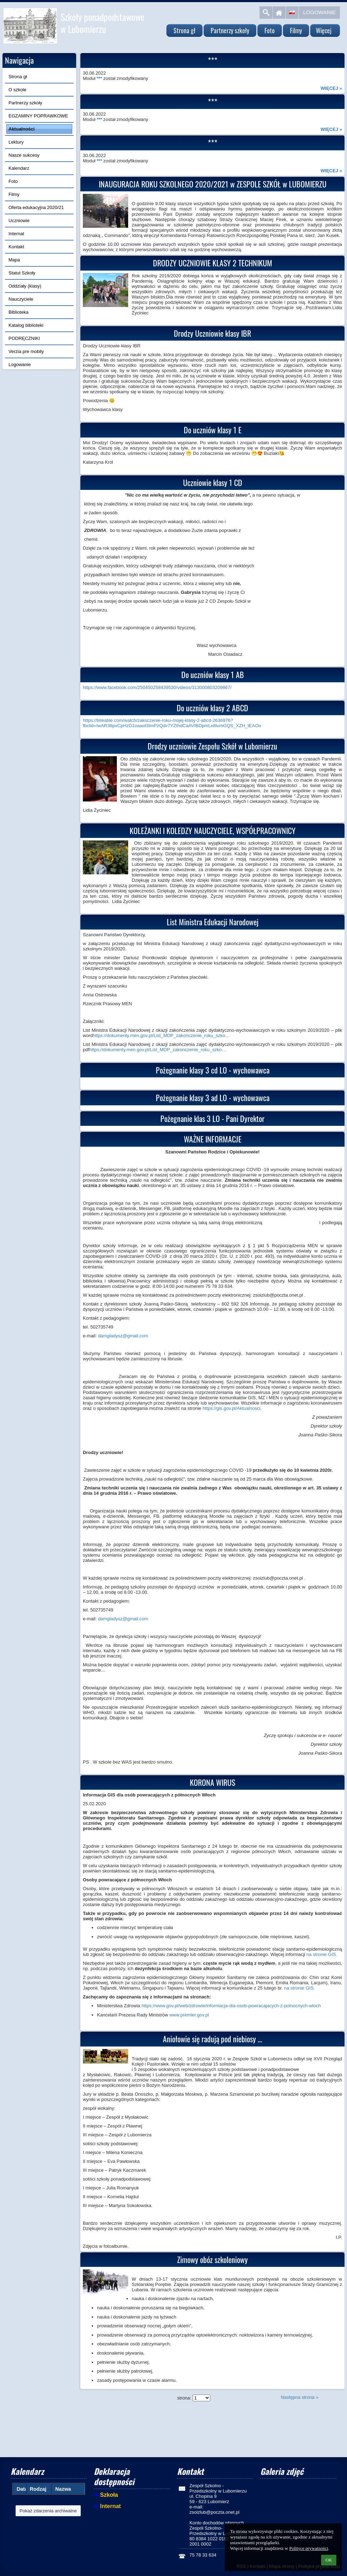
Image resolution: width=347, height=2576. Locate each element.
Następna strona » (299, 2397)
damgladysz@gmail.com (123, 1335)
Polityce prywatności (308, 2548)
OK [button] (328, 2560)
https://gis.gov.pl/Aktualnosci (231, 1408)
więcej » (331, 88)
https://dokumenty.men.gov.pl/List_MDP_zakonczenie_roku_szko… (161, 1035)
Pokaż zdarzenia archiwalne (48, 2510)
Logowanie (319, 12)
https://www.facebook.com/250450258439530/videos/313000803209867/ (157, 687)
